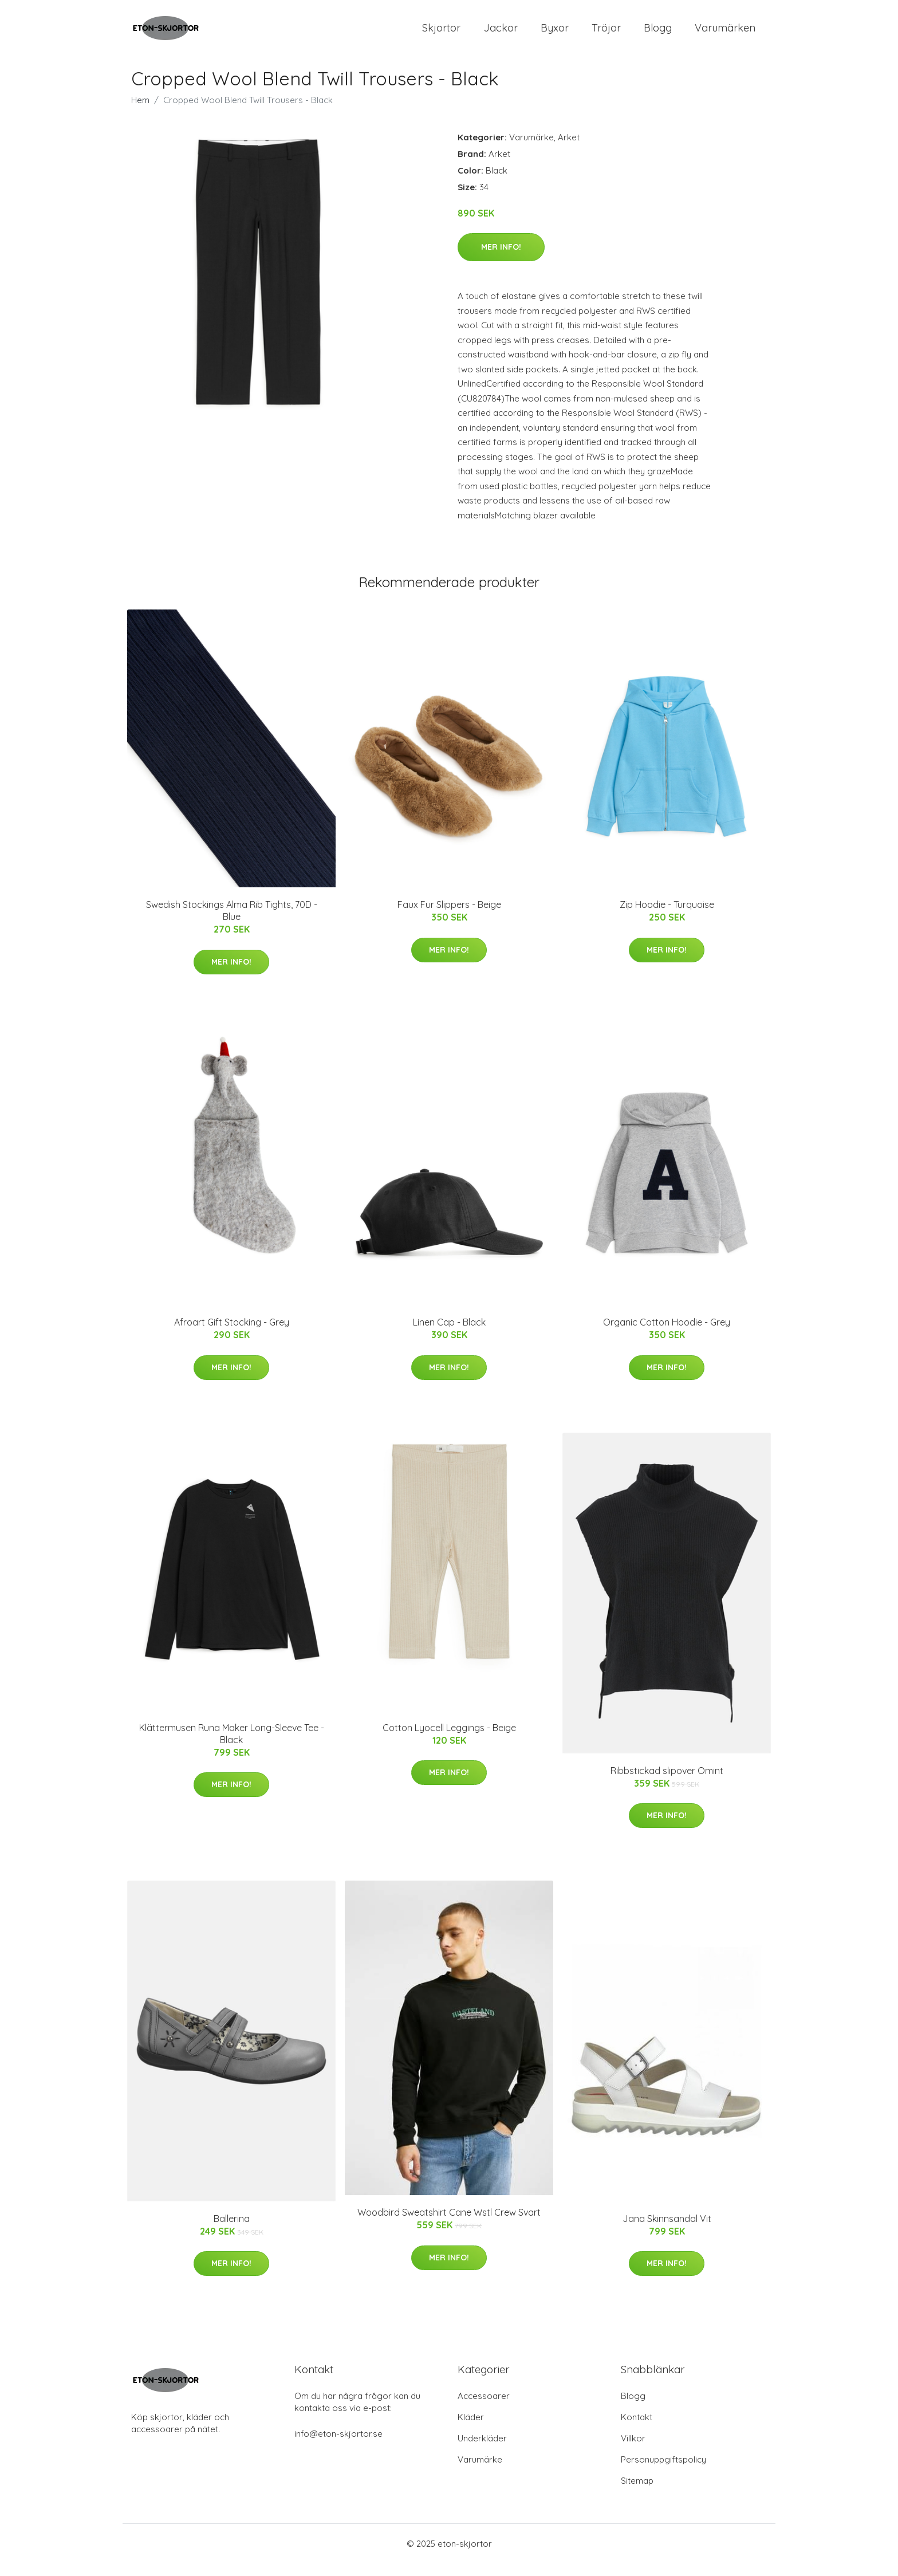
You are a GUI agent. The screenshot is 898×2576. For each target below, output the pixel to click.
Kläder (471, 2429)
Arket (569, 149)
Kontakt (636, 2429)
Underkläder (482, 2450)
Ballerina (232, 2231)
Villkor (633, 2450)
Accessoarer (484, 2408)
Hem (140, 112)
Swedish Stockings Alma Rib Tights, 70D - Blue (231, 923)
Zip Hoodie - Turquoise (667, 917)
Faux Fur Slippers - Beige (449, 917)
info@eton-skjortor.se (338, 2446)
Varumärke (531, 149)
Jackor (500, 34)
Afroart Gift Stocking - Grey (231, 1334)
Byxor (555, 34)
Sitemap (637, 2493)
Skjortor (441, 34)
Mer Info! (501, 259)
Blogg (658, 34)
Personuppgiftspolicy (663, 2472)
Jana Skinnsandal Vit (667, 2231)
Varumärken (725, 34)
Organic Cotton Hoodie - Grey (666, 1334)
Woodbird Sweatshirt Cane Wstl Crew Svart (449, 2225)
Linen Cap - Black (449, 1334)
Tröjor (606, 34)
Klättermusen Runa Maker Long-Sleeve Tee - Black (231, 1746)
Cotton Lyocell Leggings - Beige (449, 1740)
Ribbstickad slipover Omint (667, 1783)
